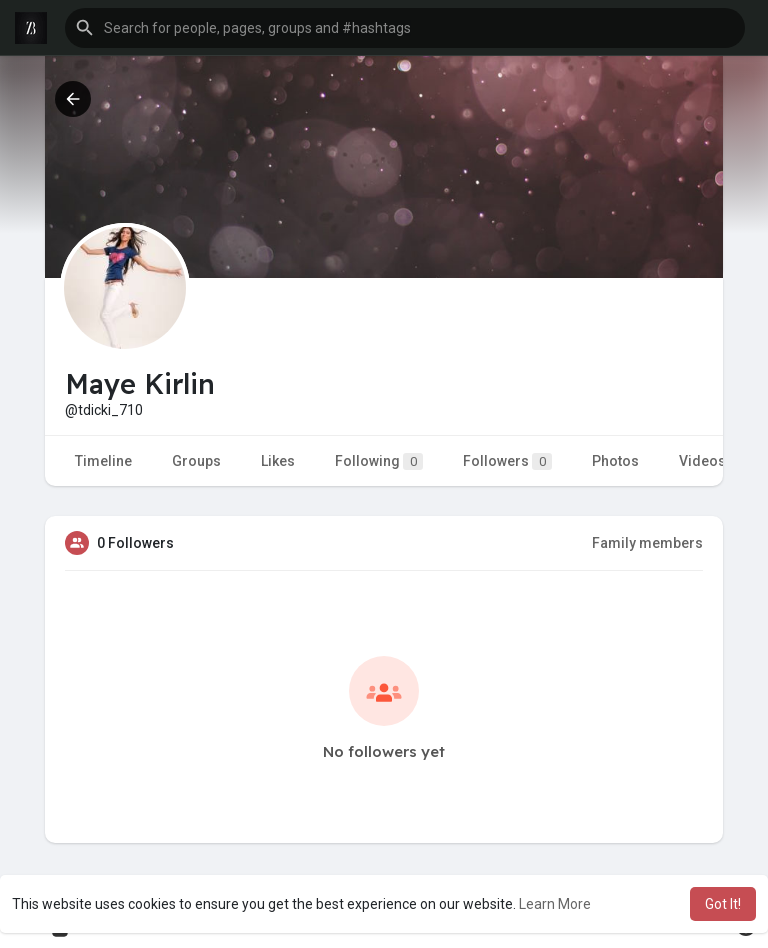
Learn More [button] (555, 904)
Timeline (103, 461)
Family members (647, 543)
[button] (405, 28)
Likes (278, 461)
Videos (702, 461)
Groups (196, 461)
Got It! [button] (723, 904)
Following (379, 461)
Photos (615, 461)
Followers (507, 461)
